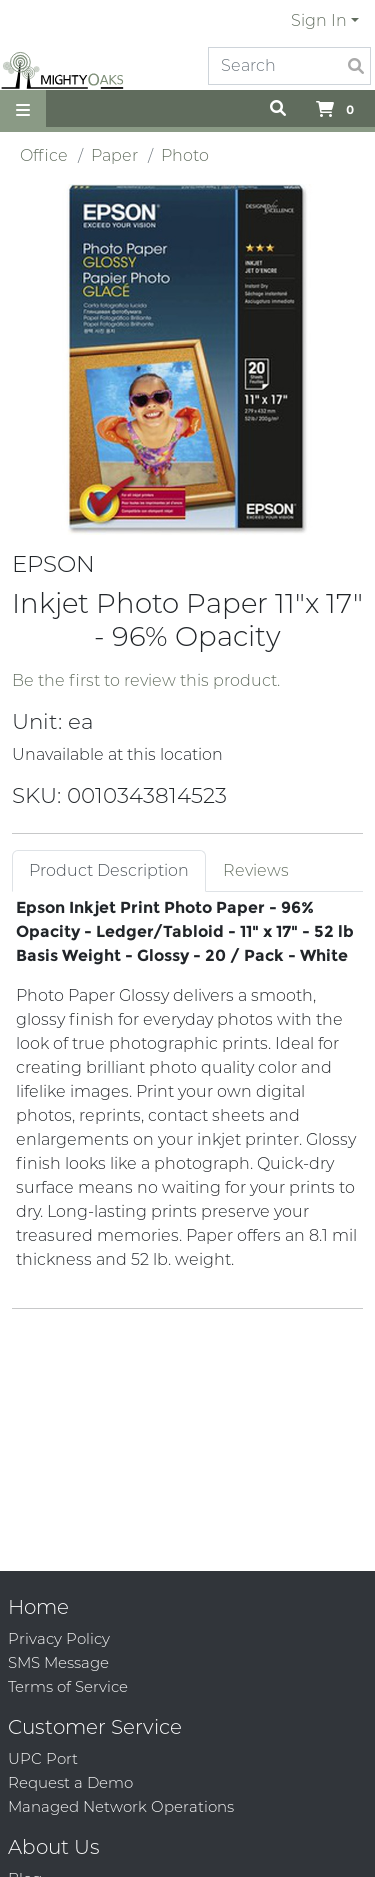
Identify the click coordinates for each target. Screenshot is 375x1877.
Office (44, 155)
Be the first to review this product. (146, 680)
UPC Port (43, 1758)
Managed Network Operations (121, 1806)
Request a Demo (70, 1782)
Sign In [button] (319, 20)
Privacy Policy (59, 1638)
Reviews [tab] (256, 870)
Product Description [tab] (109, 870)
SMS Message (58, 1662)
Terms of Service (68, 1686)
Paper (114, 155)
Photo (185, 155)
